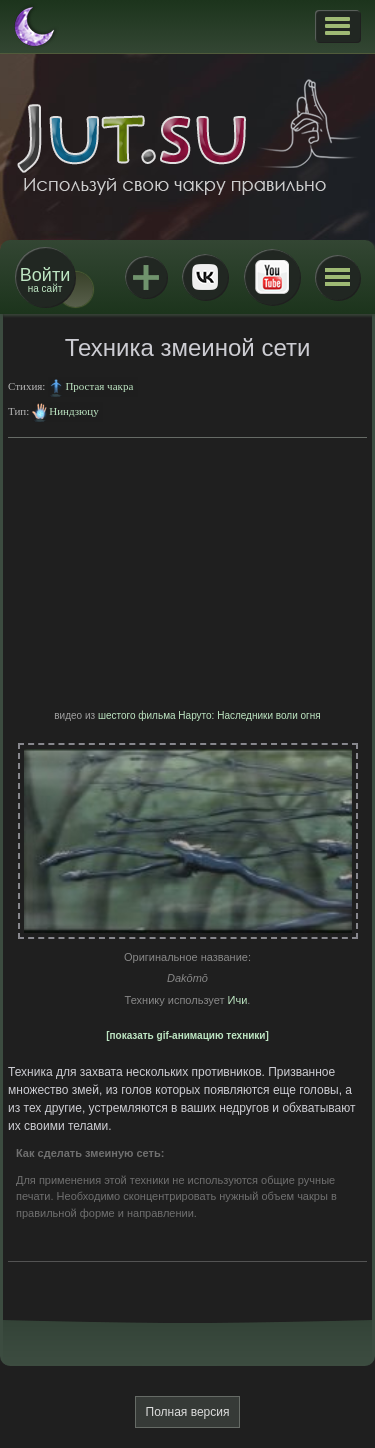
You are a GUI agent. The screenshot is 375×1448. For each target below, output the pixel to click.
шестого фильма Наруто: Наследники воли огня (209, 715)
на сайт (45, 279)
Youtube (272, 277)
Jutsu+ (146, 277)
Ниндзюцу (73, 411)
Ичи (238, 1000)
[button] (337, 26)
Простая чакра (99, 386)
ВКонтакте (205, 277)
